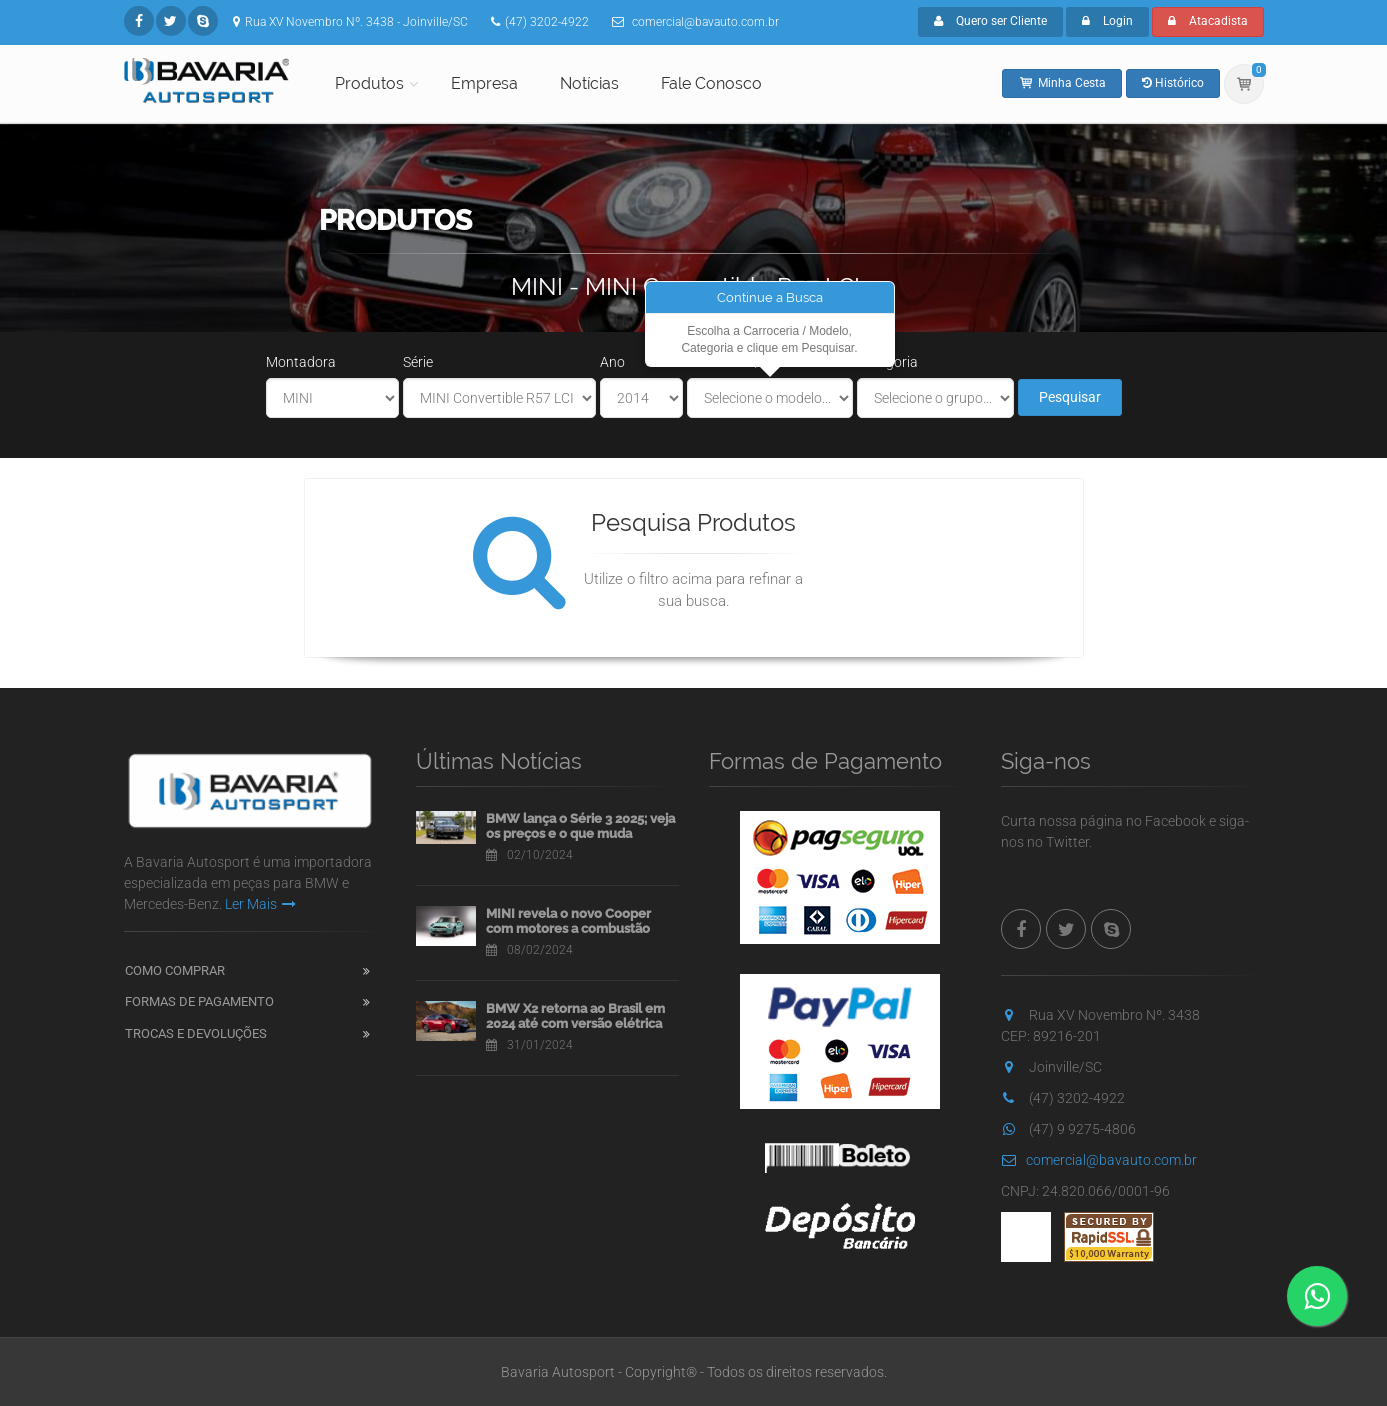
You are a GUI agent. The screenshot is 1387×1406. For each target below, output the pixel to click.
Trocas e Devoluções (196, 1033)
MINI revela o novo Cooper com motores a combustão (568, 921)
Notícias (589, 83)
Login (1107, 21)
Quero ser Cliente (990, 21)
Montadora (301, 362)
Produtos (369, 83)
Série (418, 362)
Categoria (887, 362)
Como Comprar (175, 970)
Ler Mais (260, 904)
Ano (612, 362)
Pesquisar (1070, 397)
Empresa (484, 83)
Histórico (1173, 83)
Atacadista (1208, 21)
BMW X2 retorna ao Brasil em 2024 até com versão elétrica (575, 1016)
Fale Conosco (711, 83)
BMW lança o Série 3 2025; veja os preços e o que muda (580, 826)
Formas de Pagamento (199, 1001)
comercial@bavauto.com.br (1099, 1160)
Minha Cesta (1062, 83)
